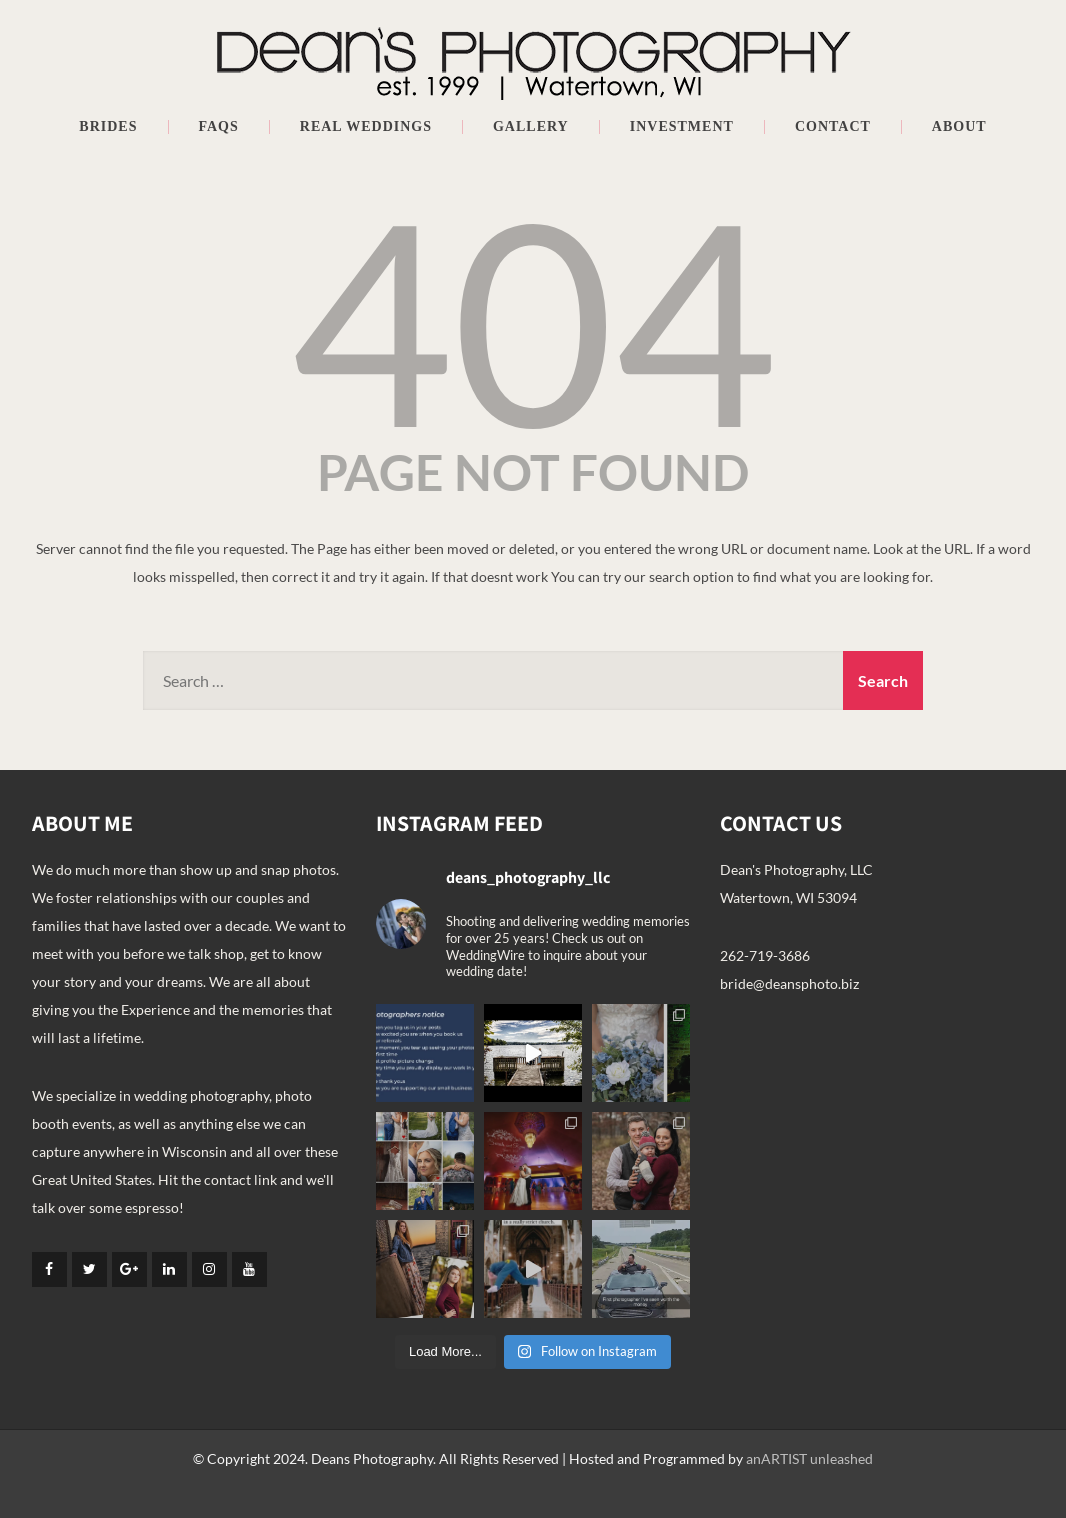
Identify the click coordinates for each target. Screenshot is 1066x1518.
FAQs (219, 127)
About (959, 127)
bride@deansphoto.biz (789, 983)
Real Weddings (366, 127)
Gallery (531, 127)
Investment (682, 127)
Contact (833, 127)
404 (533, 319)
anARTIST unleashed (809, 1458)
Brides (108, 127)
